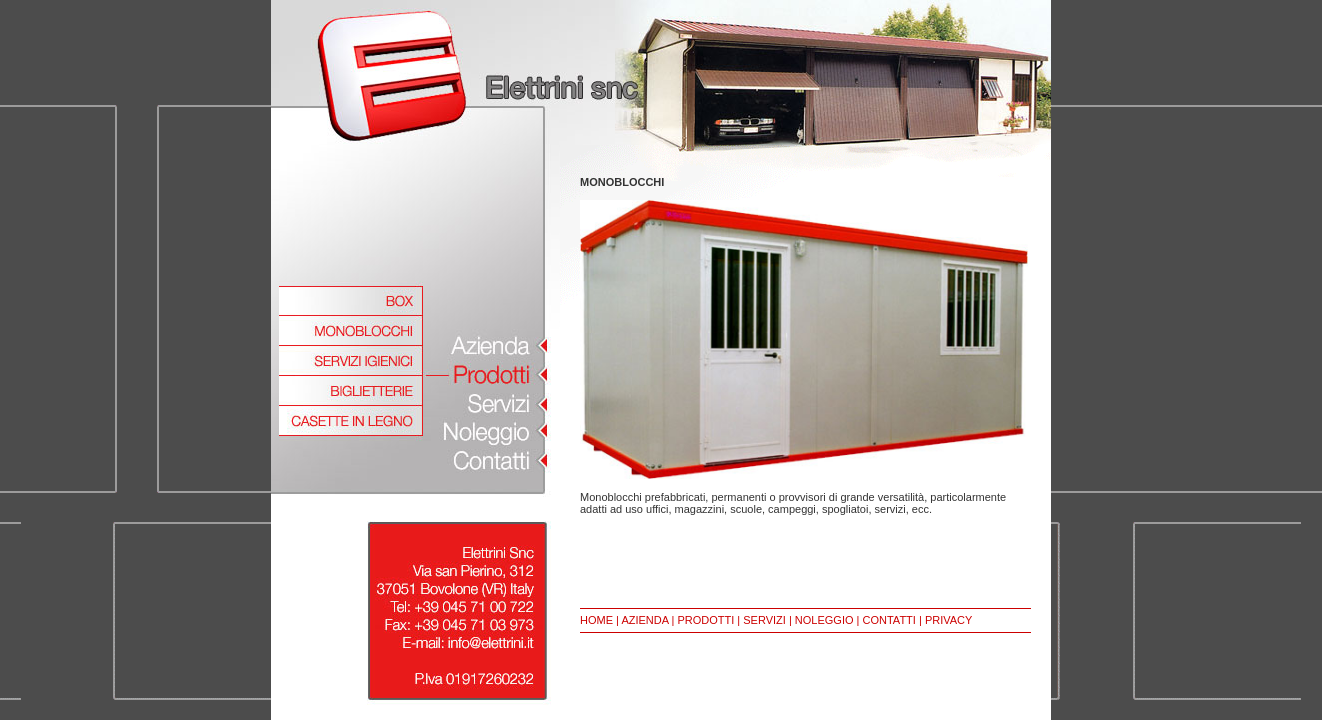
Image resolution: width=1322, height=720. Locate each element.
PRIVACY (948, 620)
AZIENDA (644, 620)
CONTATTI (889, 620)
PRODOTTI (705, 620)
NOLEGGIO (824, 620)
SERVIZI (764, 620)
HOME (596, 620)
